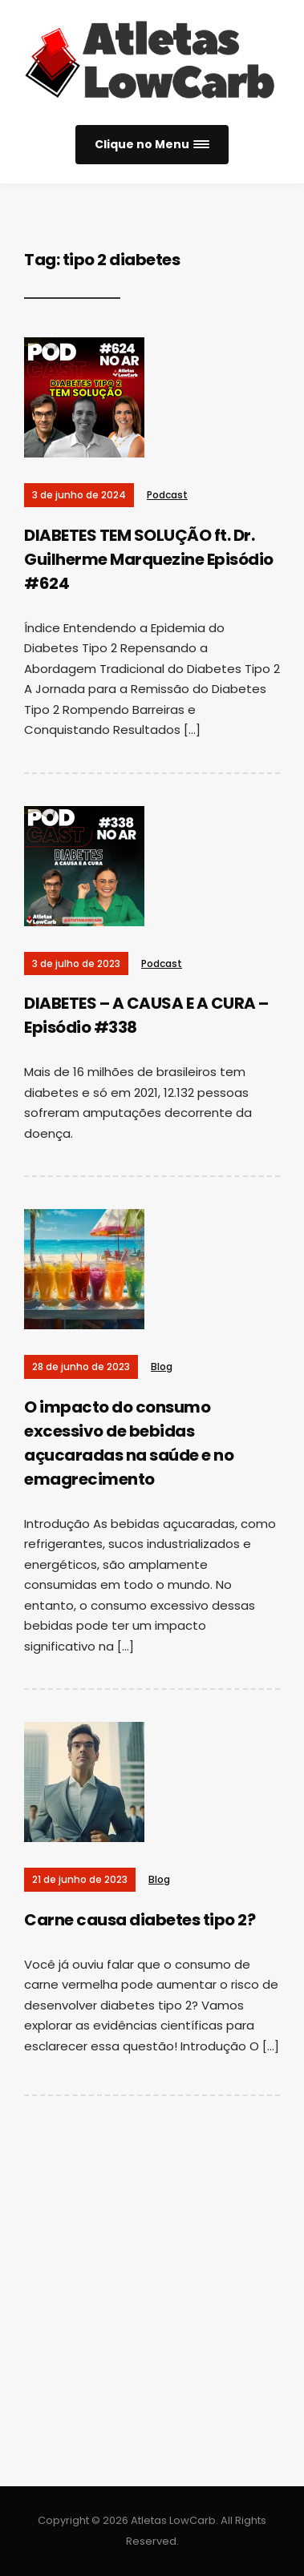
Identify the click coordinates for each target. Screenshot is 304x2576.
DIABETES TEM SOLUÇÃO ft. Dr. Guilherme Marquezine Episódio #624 (149, 559)
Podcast (167, 495)
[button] (152, 144)
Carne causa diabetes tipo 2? (139, 1920)
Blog (161, 1366)
